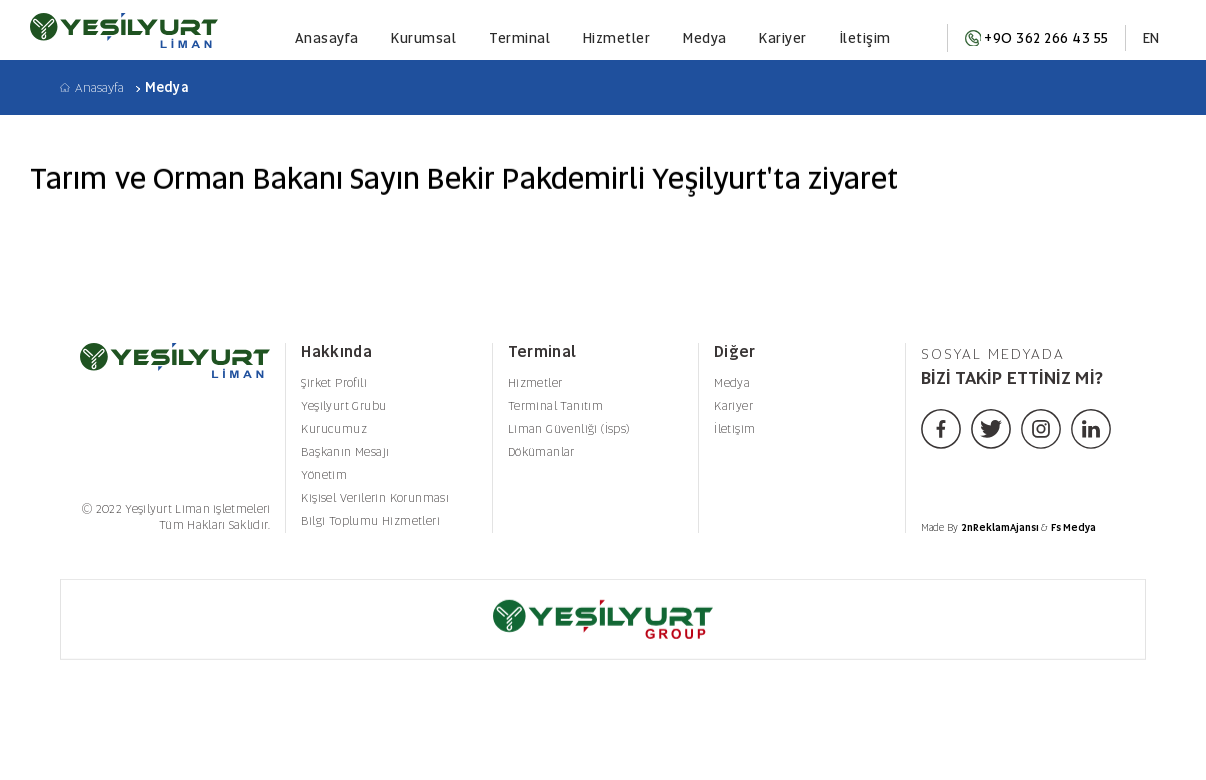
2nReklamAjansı (1001, 527)
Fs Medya (1073, 527)
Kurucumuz (334, 429)
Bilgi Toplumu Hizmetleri (370, 521)
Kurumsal (423, 38)
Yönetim (324, 475)
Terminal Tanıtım (555, 406)
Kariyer (783, 38)
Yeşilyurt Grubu (343, 406)
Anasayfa (327, 38)
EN (1151, 38)
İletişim (865, 38)
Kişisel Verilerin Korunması (375, 498)
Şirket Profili (334, 383)
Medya (705, 38)
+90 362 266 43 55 (1037, 38)
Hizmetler (617, 38)
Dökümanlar (541, 452)
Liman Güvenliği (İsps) (569, 429)
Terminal (519, 38)
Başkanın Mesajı (345, 452)
